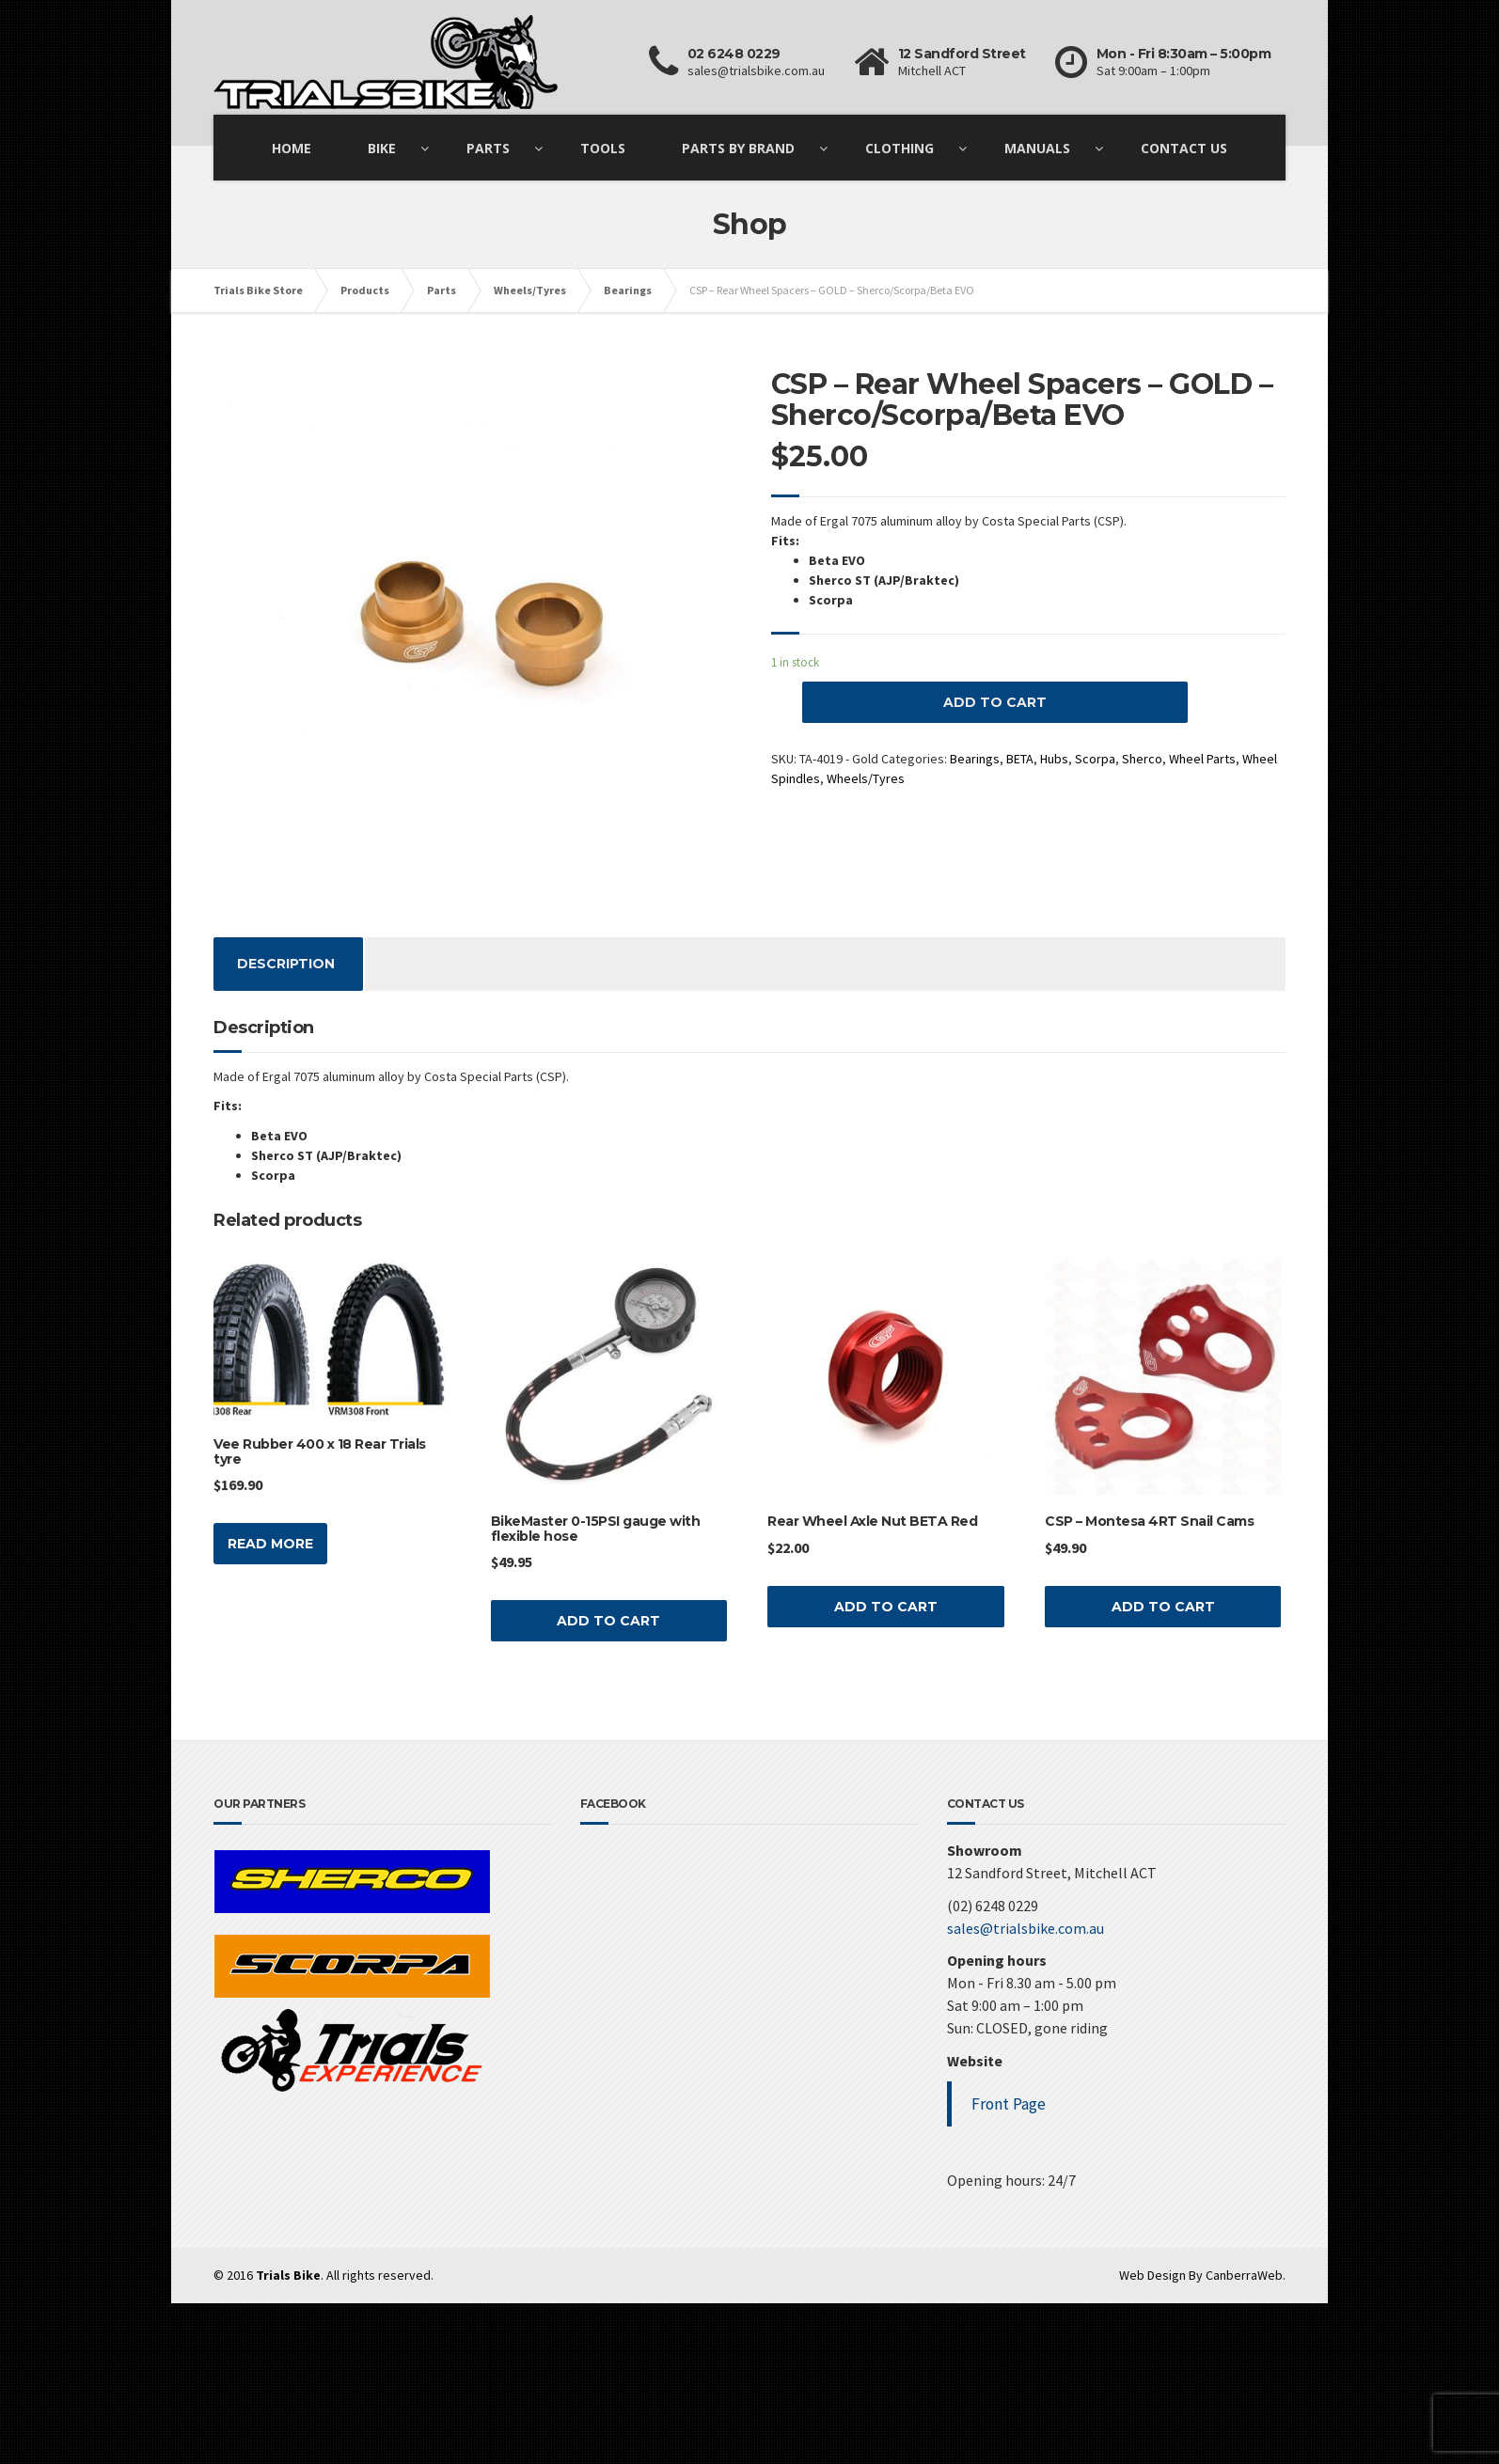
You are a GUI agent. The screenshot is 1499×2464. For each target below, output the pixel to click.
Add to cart (995, 702)
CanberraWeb (1244, 2275)
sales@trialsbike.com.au (1025, 1928)
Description (286, 963)
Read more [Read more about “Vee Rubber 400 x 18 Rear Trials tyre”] (270, 1543)
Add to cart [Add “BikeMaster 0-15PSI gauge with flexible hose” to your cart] (608, 1620)
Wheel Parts (1202, 758)
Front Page (1008, 2104)
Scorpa (1095, 758)
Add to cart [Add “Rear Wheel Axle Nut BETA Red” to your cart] (886, 1606)
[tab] (286, 964)
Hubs (1054, 758)
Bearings (975, 758)
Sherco (1142, 758)
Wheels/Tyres (866, 778)
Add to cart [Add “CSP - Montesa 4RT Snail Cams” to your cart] (1163, 1606)
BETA (1020, 758)
